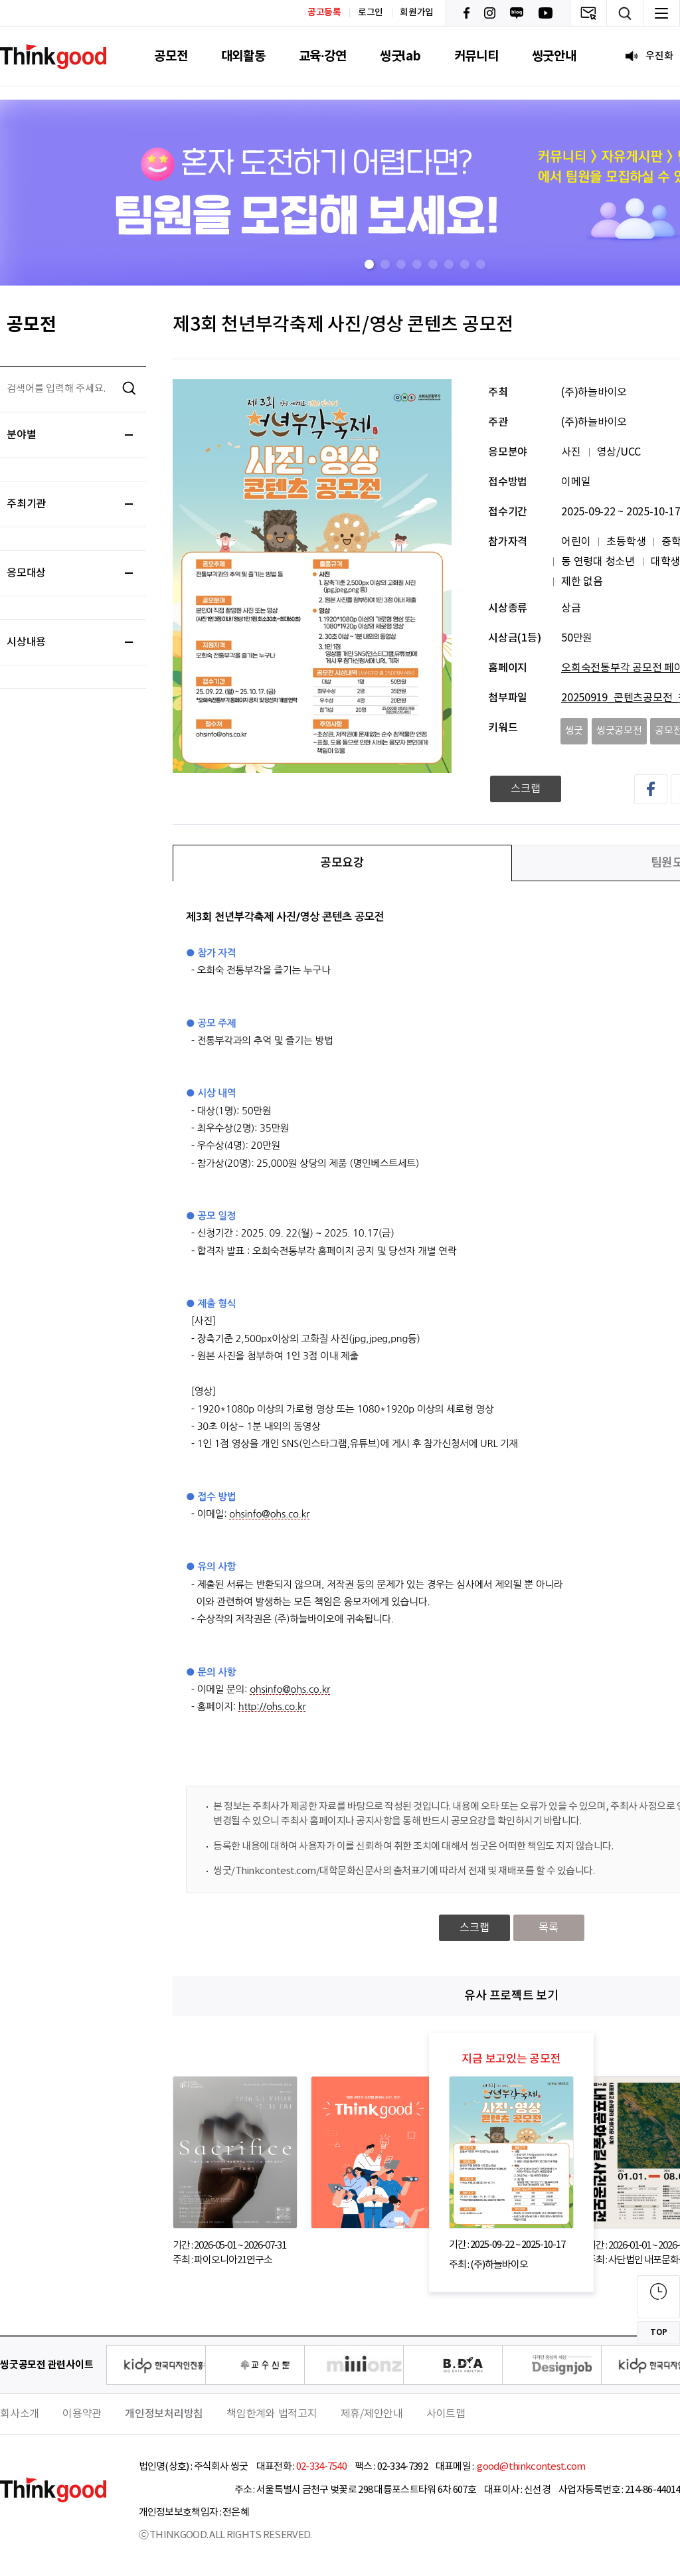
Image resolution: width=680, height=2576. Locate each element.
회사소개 (19, 2414)
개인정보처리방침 (164, 2414)
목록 (548, 1928)
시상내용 (70, 642)
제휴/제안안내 (372, 2414)
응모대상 (70, 573)
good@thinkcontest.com (530, 2466)
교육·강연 (323, 56)
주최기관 (70, 504)
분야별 (70, 435)
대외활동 (243, 56)
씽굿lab (400, 56)
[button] (369, 264)
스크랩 (526, 789)
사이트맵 (446, 2414)
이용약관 (82, 2414)
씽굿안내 (554, 56)
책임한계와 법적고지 (271, 2414)
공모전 (170, 56)
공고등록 (324, 12)
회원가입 (417, 12)
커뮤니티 (476, 56)
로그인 (370, 12)
